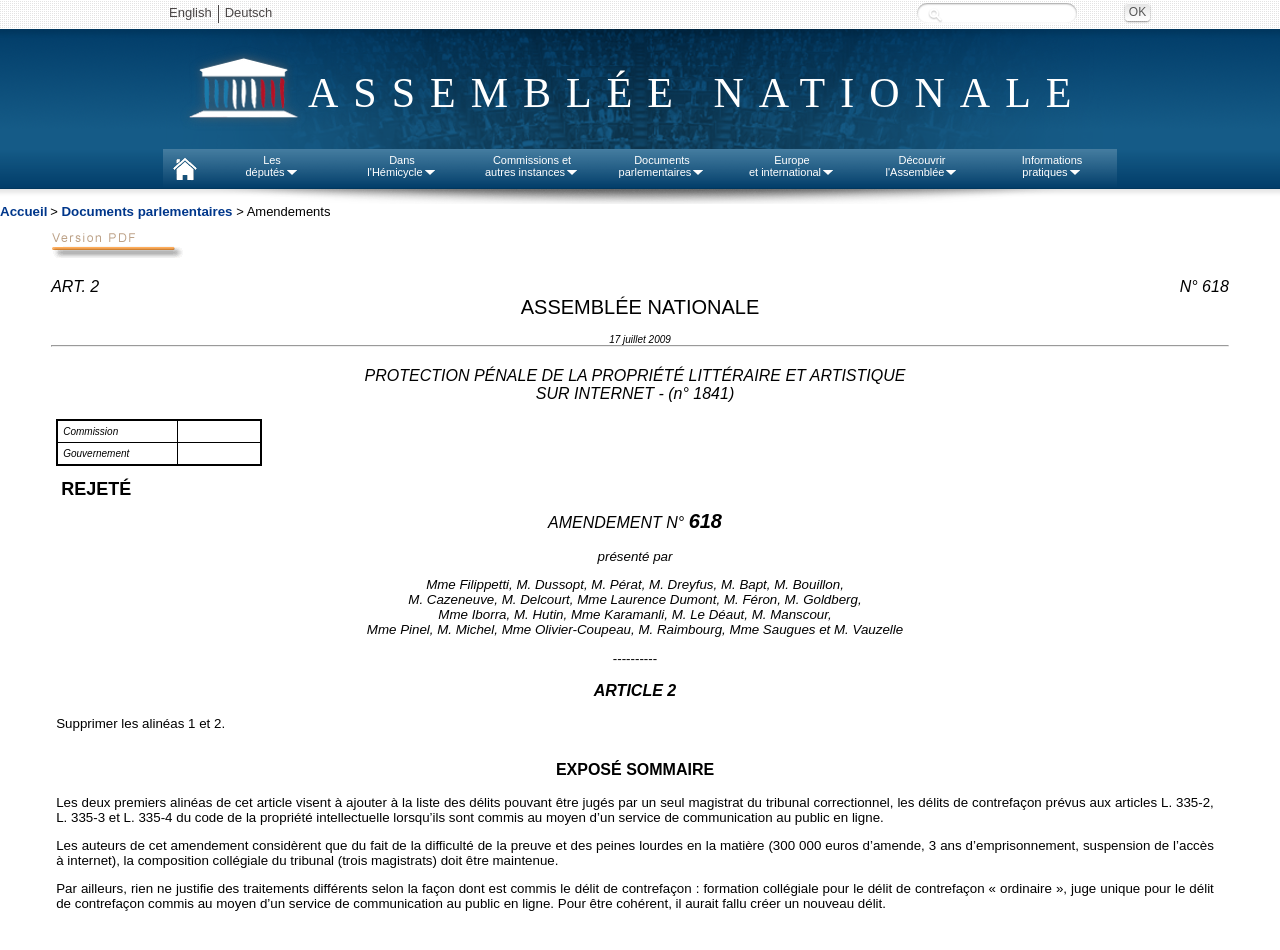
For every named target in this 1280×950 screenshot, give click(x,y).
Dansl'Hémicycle (401, 166)
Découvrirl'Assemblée (922, 166)
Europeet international (792, 166)
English (190, 12)
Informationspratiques (1052, 166)
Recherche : (935, 14)
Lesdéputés (271, 166)
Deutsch (249, 12)
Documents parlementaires (146, 211)
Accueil (23, 211)
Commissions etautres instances (532, 166)
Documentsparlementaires (662, 166)
